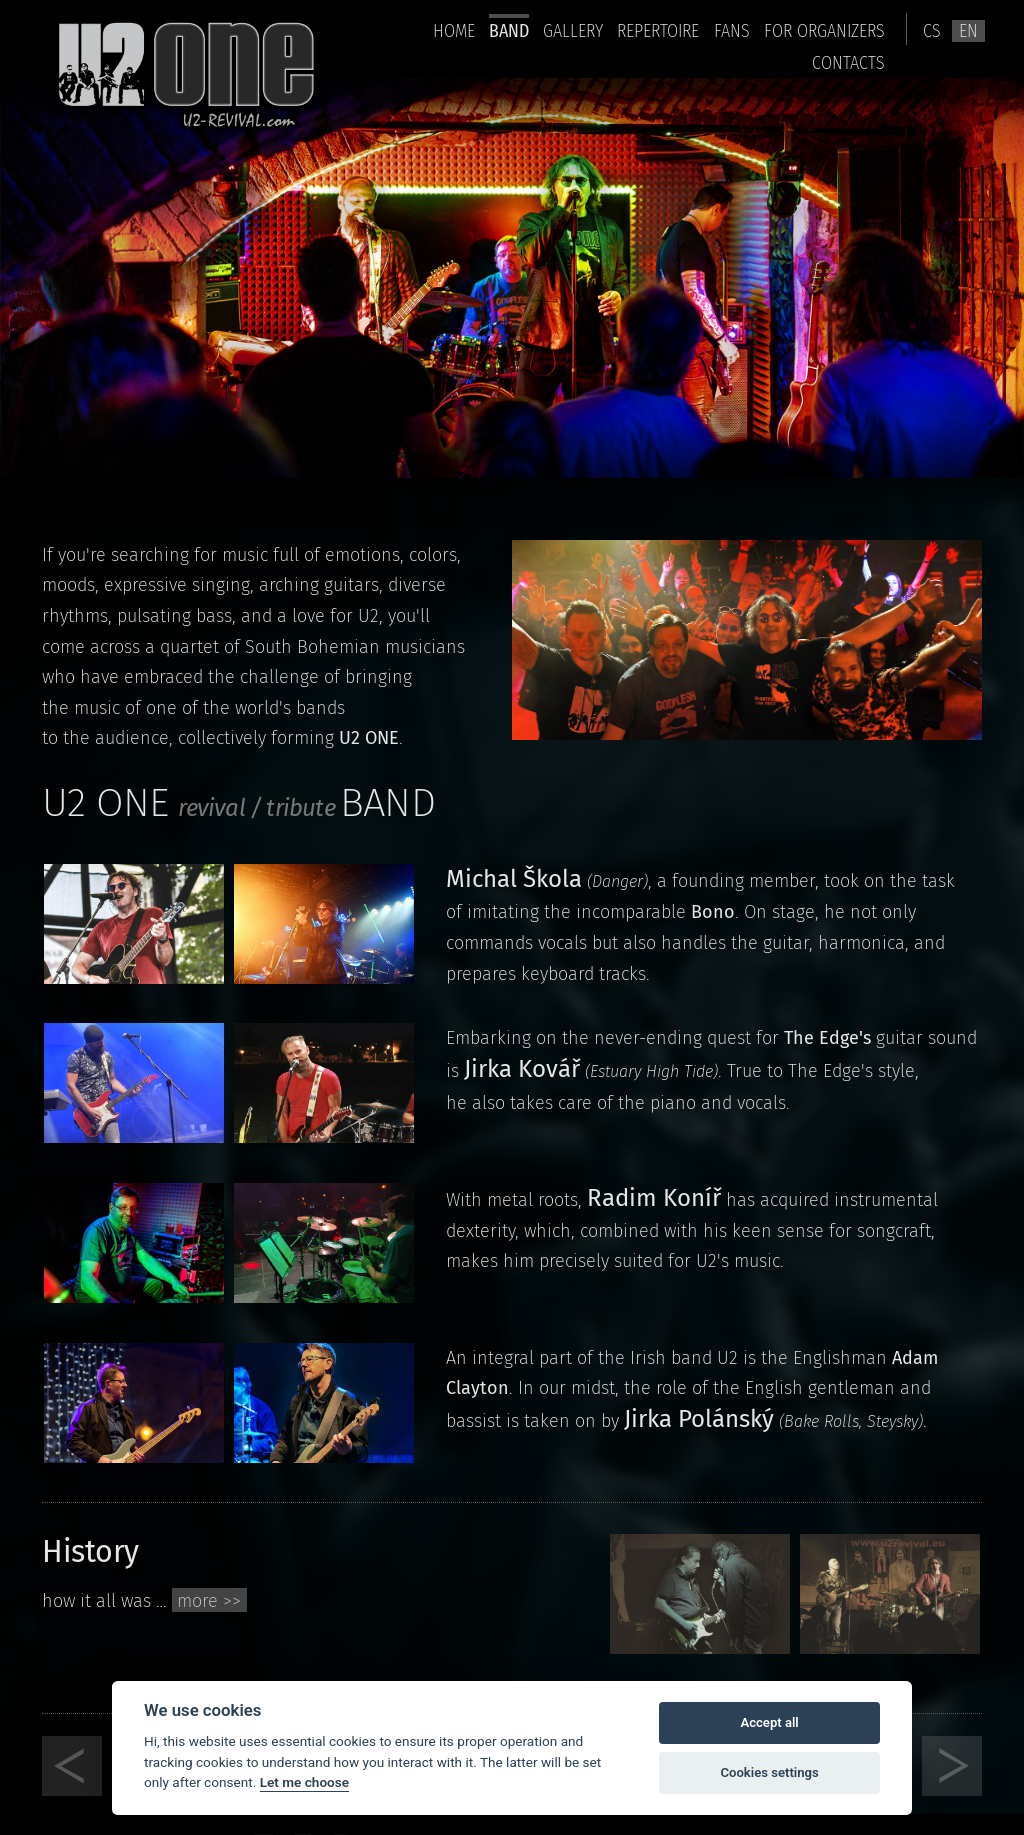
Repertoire (658, 30)
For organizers (824, 30)
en (968, 31)
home (454, 30)
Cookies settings (769, 1772)
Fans (732, 30)
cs (932, 31)
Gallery (573, 30)
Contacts (848, 62)
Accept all (769, 1722)
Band (509, 30)
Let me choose (304, 1782)
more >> (209, 1601)
